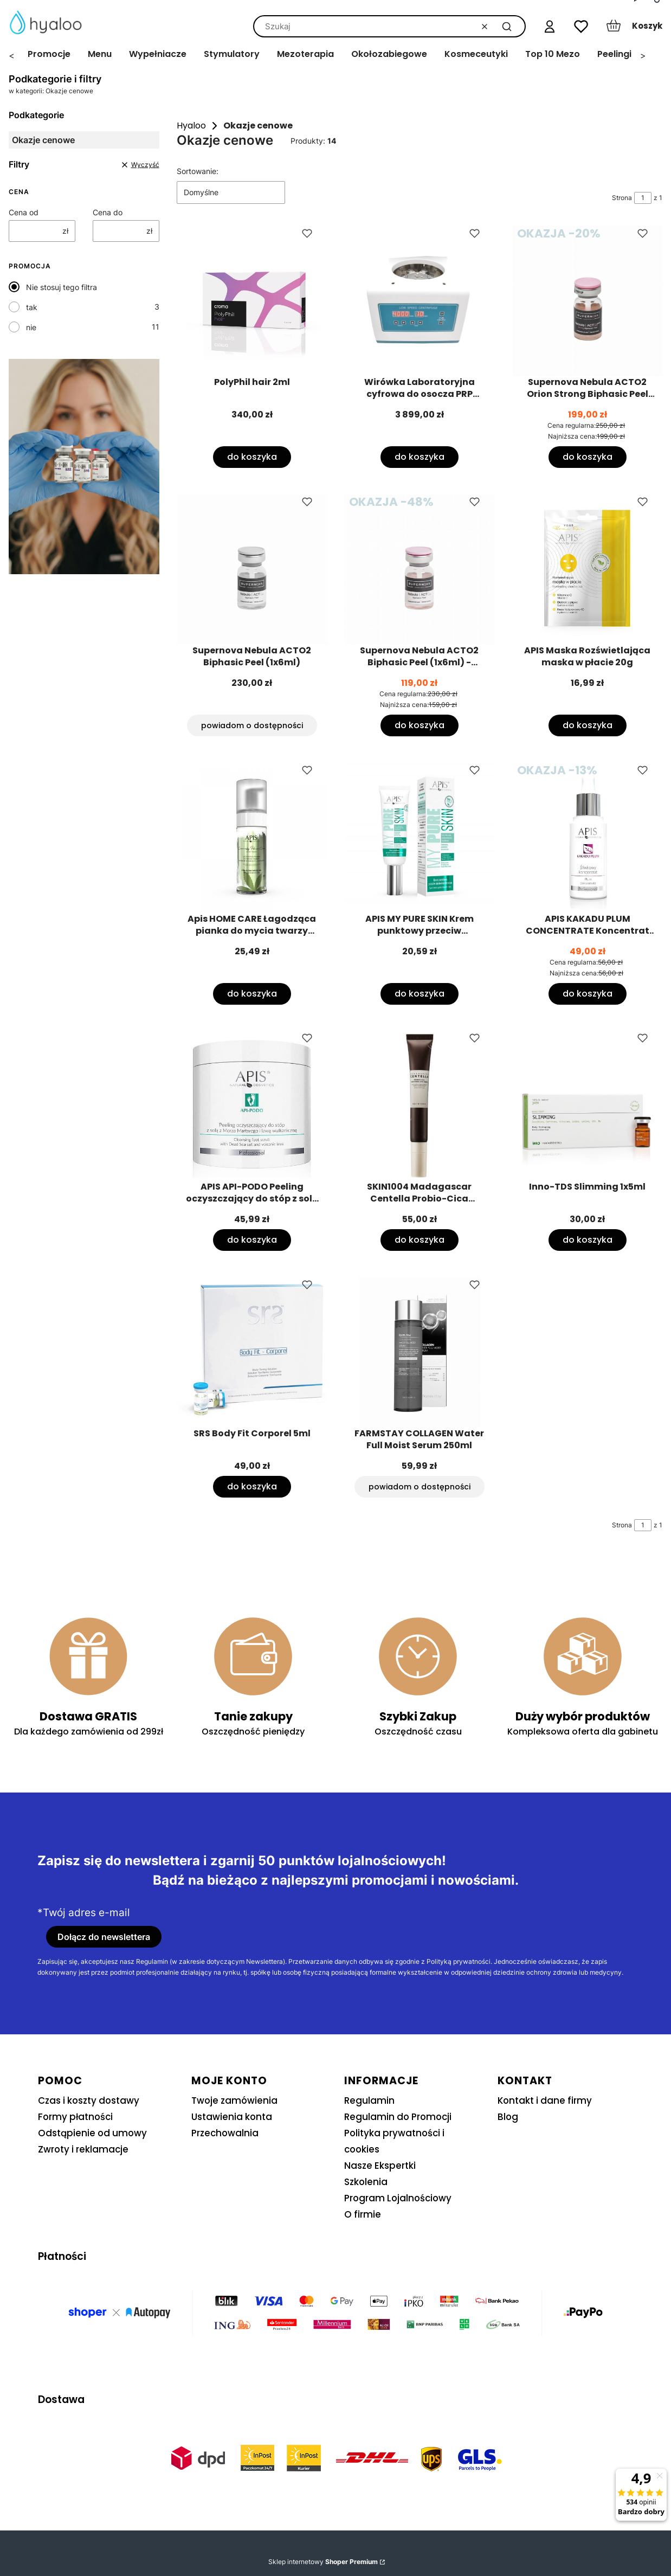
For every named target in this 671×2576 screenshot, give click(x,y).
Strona (622, 198)
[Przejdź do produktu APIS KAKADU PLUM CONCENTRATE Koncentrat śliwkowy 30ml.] (587, 837)
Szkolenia (366, 2181)
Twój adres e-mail (86, 1912)
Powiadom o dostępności (251, 725)
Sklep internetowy (323, 2562)
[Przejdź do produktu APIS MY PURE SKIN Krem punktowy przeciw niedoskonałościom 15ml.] (419, 837)
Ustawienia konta (231, 2116)
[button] (507, 26)
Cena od (23, 212)
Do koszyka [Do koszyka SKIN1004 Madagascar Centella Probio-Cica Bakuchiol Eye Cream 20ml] (419, 1240)
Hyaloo (191, 125)
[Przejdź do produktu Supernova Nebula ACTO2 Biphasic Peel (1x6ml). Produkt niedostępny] (252, 569)
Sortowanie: (197, 171)
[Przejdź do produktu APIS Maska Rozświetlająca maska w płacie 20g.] (587, 569)
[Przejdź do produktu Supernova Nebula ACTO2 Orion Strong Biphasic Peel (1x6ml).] (587, 301)
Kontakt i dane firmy (545, 2100)
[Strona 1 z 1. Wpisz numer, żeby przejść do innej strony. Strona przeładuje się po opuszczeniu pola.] (642, 198)
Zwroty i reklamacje (83, 2149)
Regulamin (369, 2100)
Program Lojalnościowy (397, 2198)
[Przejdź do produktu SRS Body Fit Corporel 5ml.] (252, 1352)
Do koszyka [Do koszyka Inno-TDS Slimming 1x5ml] (587, 1240)
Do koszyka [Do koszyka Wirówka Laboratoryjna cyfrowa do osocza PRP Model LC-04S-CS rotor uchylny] (419, 457)
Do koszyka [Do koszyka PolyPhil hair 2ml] (251, 457)
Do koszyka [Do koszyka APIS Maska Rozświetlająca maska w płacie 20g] (587, 725)
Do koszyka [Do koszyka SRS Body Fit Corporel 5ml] (251, 1486)
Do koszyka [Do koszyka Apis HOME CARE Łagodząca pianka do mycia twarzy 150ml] (251, 993)
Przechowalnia (225, 2133)
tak (31, 307)
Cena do (107, 212)
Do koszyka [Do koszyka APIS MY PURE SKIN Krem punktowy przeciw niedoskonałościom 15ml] (419, 993)
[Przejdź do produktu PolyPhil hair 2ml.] (252, 301)
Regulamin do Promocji (397, 2116)
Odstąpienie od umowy (92, 2133)
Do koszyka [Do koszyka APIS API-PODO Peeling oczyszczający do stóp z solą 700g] (251, 1240)
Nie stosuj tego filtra (61, 287)
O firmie (362, 2214)
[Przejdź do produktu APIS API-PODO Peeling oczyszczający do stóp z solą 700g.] (252, 1105)
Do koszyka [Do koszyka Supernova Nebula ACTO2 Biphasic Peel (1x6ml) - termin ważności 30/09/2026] (419, 725)
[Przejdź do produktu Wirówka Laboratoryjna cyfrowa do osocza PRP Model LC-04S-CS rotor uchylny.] (419, 301)
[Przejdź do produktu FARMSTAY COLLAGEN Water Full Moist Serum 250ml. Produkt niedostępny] (419, 1352)
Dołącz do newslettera (103, 1936)
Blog (508, 2116)
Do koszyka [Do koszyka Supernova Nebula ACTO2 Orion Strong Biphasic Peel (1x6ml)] (587, 457)
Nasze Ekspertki (380, 2165)
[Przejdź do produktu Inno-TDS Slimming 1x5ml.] (587, 1105)
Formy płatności (75, 2116)
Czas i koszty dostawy (88, 2100)
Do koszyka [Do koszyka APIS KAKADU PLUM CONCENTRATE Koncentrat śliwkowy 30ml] (587, 993)
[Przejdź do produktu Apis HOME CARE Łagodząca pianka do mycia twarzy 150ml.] (252, 837)
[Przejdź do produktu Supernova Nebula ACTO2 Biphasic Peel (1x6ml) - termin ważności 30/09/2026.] (419, 569)
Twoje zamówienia (234, 2100)
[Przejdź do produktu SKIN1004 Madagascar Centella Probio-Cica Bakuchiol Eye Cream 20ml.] (419, 1105)
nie (31, 327)
